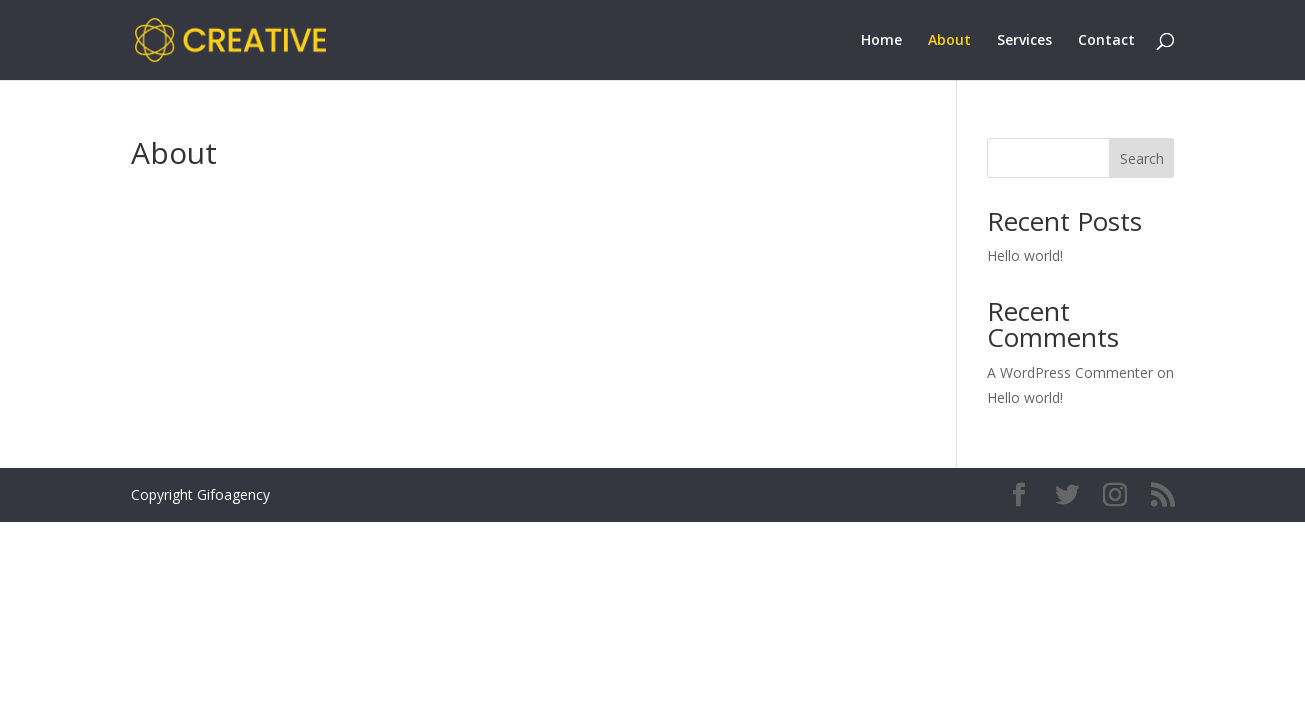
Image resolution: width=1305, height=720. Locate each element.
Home (881, 41)
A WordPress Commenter (1070, 372)
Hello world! (1025, 255)
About (949, 41)
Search (1142, 158)
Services (1024, 41)
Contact (1106, 41)
